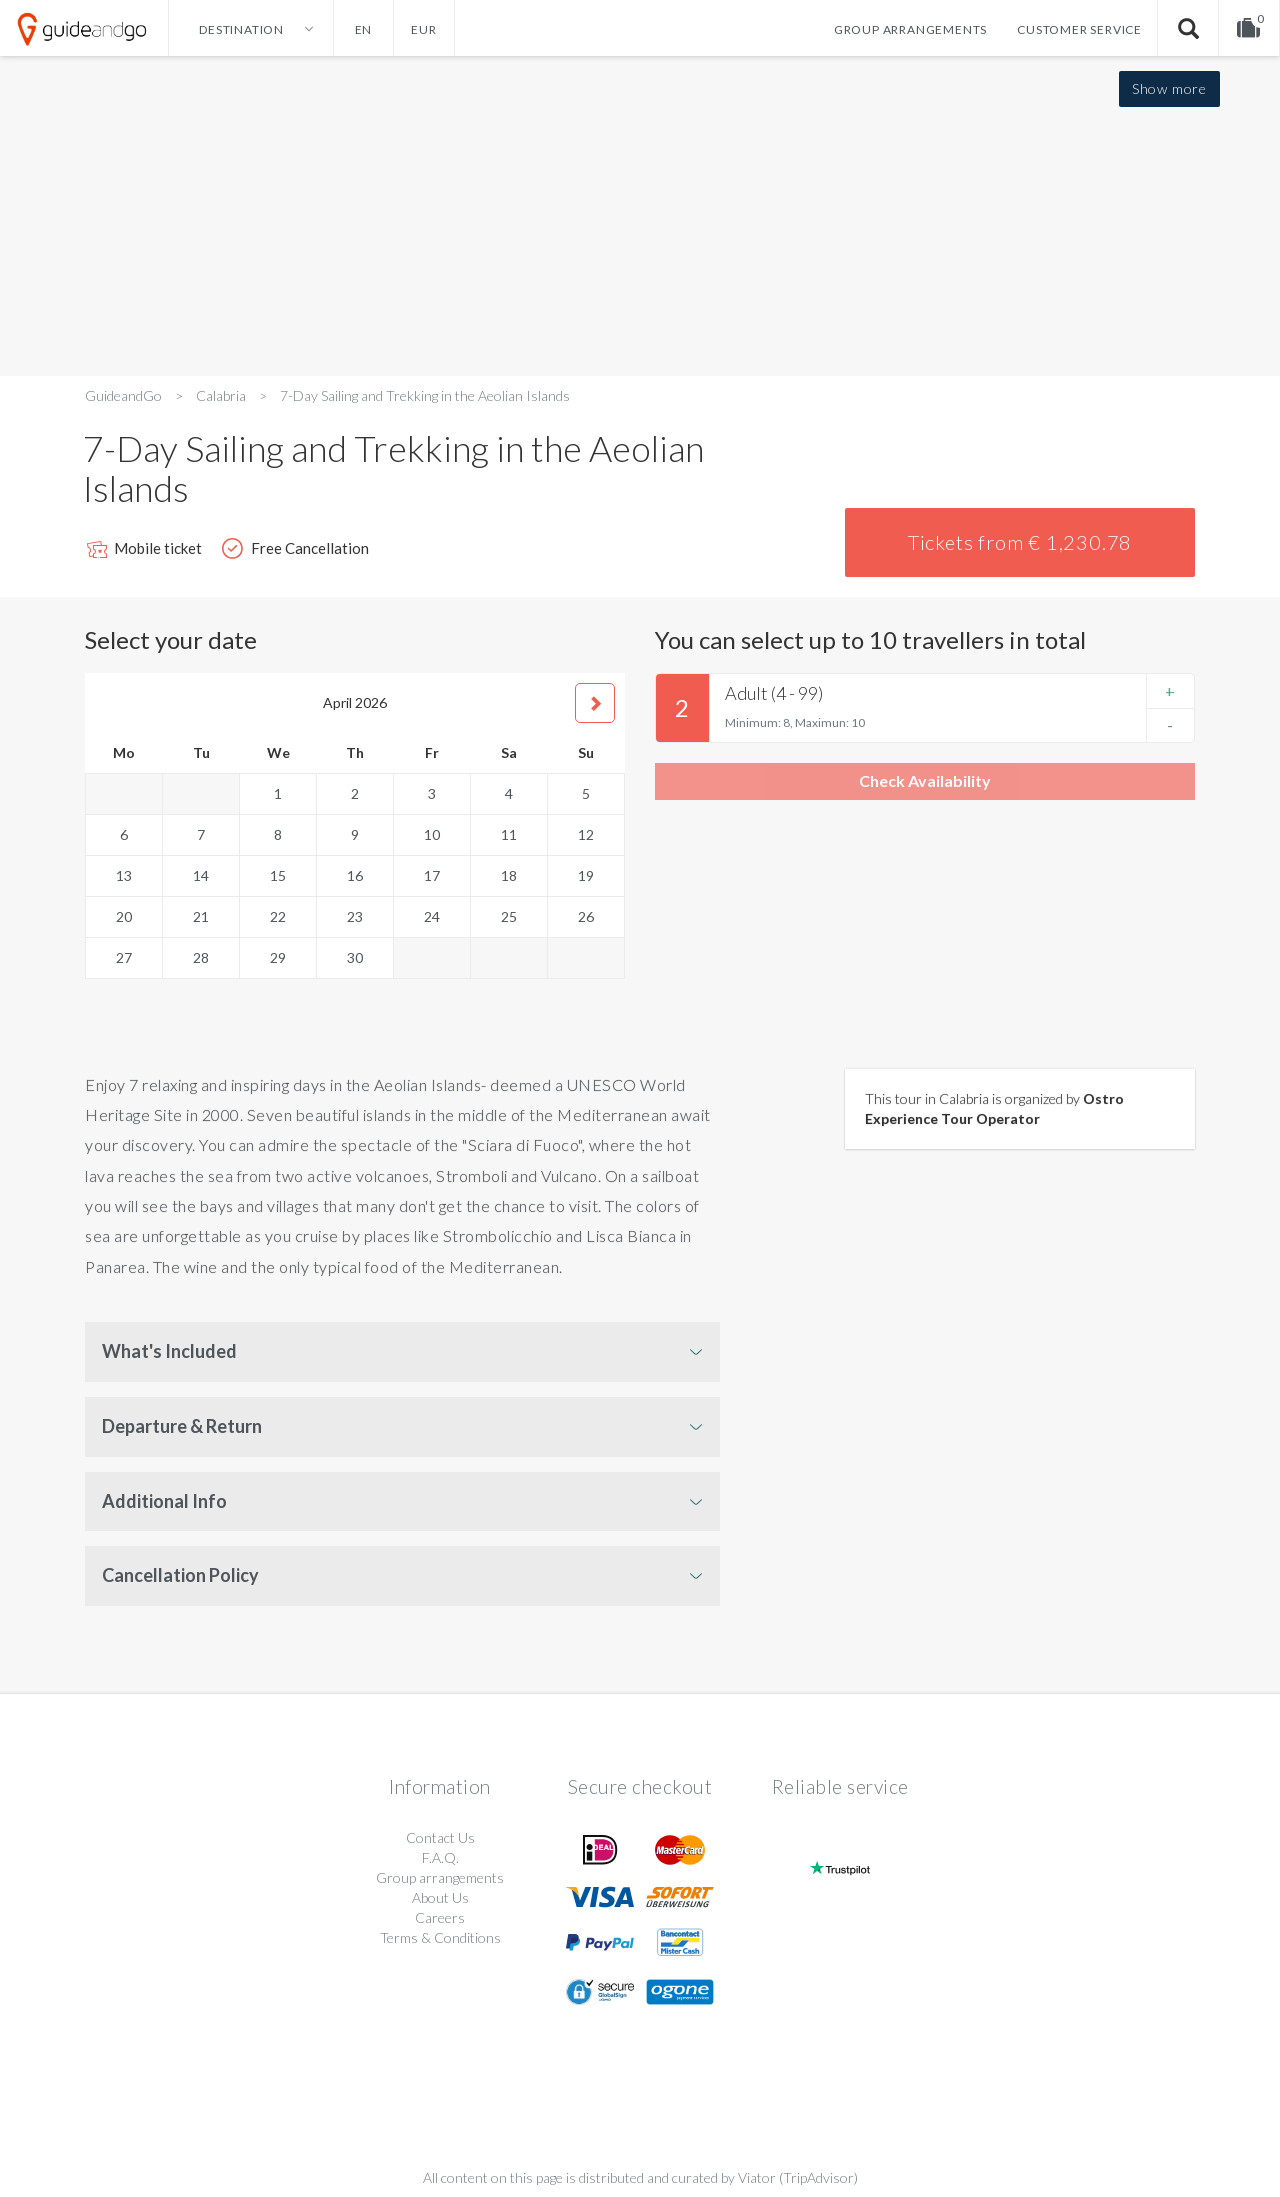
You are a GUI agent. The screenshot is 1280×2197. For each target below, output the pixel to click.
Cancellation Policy (180, 1575)
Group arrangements (910, 29)
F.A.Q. (440, 1857)
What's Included (169, 1351)
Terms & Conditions (440, 1937)
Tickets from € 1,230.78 (1020, 542)
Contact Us (440, 1837)
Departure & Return (182, 1426)
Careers (440, 1917)
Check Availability (925, 780)
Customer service (1079, 29)
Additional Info (164, 1501)
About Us (440, 1897)
